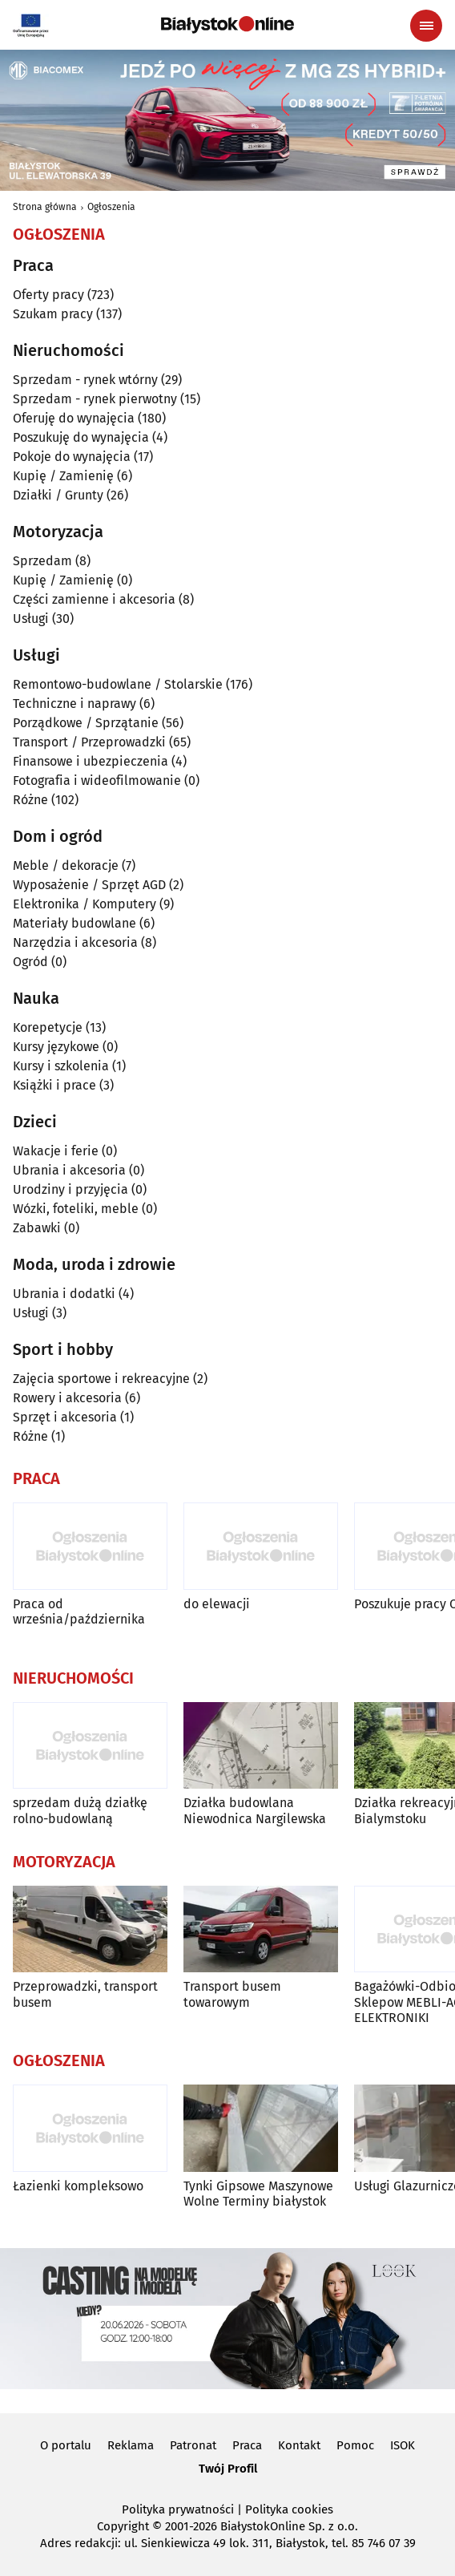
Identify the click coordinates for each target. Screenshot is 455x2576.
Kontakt (299, 2445)
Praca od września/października (79, 1611)
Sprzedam (42, 560)
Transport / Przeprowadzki (89, 742)
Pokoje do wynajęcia (72, 456)
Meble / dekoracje (66, 865)
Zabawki (37, 1227)
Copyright (123, 2526)
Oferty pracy (48, 294)
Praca (247, 2445)
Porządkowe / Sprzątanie (86, 722)
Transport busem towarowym (232, 1994)
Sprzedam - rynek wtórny (85, 379)
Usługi (31, 618)
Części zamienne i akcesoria (94, 599)
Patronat (193, 2445)
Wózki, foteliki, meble (76, 1208)
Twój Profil (228, 2468)
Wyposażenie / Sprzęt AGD (89, 884)
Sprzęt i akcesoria (65, 1417)
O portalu (65, 2445)
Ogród (30, 961)
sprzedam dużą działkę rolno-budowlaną (80, 1810)
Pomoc (355, 2445)
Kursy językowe (56, 1046)
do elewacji (216, 1604)
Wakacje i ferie (56, 1151)
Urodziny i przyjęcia (70, 1189)
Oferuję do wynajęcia (74, 418)
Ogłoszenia (111, 206)
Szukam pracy (53, 313)
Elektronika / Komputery (84, 904)
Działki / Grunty (58, 495)
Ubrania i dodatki (64, 1293)
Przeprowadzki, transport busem (85, 1994)
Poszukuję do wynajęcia (81, 437)
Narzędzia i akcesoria (75, 942)
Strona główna (45, 206)
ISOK (402, 2445)
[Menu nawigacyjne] (426, 26)
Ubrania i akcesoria (69, 1170)
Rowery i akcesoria (67, 1397)
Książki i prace (54, 1085)
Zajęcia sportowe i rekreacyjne (101, 1378)
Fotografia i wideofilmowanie (97, 780)
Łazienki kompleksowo (78, 2186)
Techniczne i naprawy (74, 703)
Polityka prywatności (178, 2509)
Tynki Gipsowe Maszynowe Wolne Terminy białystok (258, 2193)
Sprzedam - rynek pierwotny (95, 398)
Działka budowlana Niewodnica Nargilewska (254, 1810)
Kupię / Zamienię (63, 475)
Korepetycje (48, 1027)
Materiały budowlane (74, 923)
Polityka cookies (289, 2509)
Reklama (130, 2445)
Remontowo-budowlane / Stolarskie (118, 684)
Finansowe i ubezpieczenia (90, 761)
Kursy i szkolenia (61, 1066)
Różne (30, 799)
